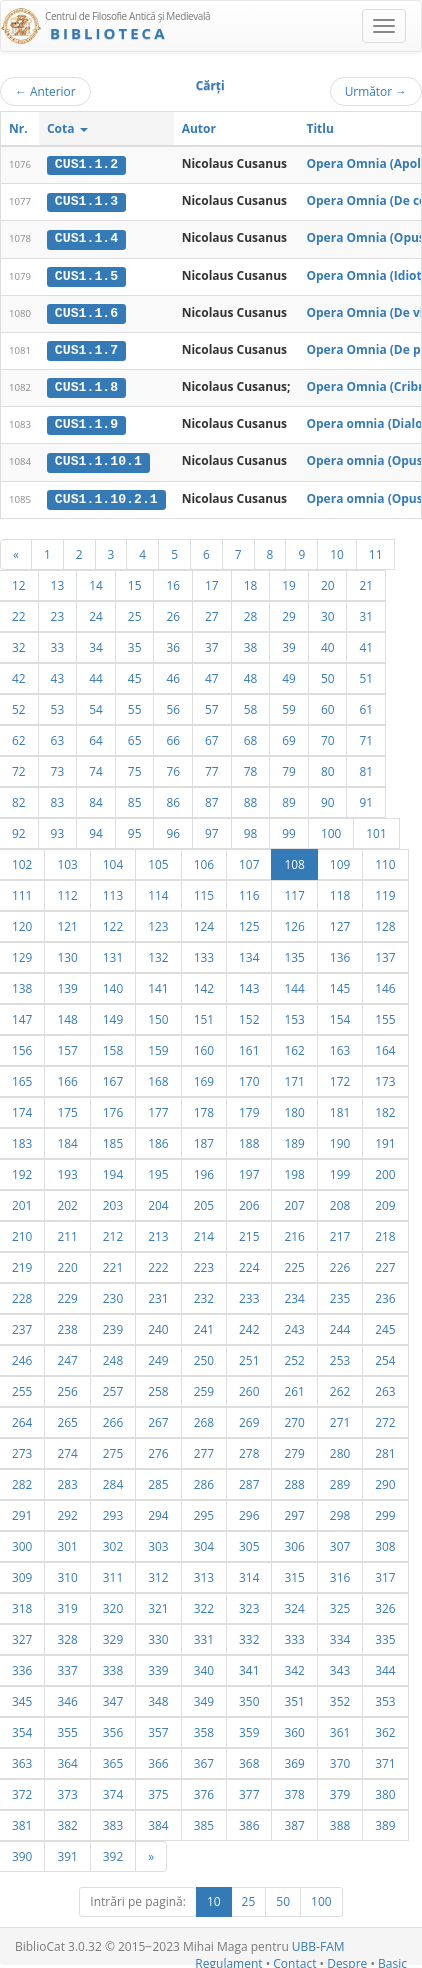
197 (249, 1170)
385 (204, 1821)
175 (67, 1108)
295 (204, 1511)
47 (212, 674)
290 (385, 1480)
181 (340, 1108)
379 (340, 1790)
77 (212, 767)
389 (385, 1821)
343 (340, 1666)
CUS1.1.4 (86, 238)
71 (366, 736)
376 (204, 1790)
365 (113, 1759)
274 (67, 1449)
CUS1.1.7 (86, 348)
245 (385, 1325)
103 (67, 860)
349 (204, 1697)
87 (212, 798)
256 (67, 1387)
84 (96, 798)
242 (249, 1325)
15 (135, 581)
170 (249, 1077)
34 (96, 643)
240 (158, 1325)
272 (385, 1418)
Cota (67, 128)
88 (251, 798)
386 (249, 1821)
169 (204, 1077)
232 (204, 1294)
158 (113, 1046)
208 (340, 1201)
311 (113, 1573)
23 (58, 612)
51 (366, 674)
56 (173, 705)
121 (67, 922)
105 (158, 860)
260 (249, 1387)
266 (113, 1418)
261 (294, 1387)
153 (294, 1015)
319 (67, 1604)
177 (158, 1108)
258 (158, 1387)
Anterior (45, 91)
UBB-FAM (318, 1942)
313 (204, 1573)
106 (204, 860)
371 (385, 1759)
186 (158, 1139)
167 (113, 1077)
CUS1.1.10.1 (98, 458)
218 (385, 1232)
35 (135, 643)
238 (67, 1325)
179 (249, 1108)
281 (385, 1449)
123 (158, 922)
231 (158, 1294)
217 (340, 1232)
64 (96, 736)
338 (113, 1666)
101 (376, 829)
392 (113, 1852)
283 (67, 1480)
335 (385, 1635)
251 (249, 1356)
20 (328, 581)
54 (96, 705)
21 (366, 581)
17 (212, 581)
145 (340, 984)
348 (158, 1697)
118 (340, 891)
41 (366, 643)
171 (294, 1077)
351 (294, 1697)
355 (67, 1728)
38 (251, 643)
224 (249, 1263)
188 (249, 1139)
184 (67, 1139)
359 (249, 1728)
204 (158, 1201)
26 (173, 612)
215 (249, 1232)
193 (67, 1170)
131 (113, 953)
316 (340, 1573)
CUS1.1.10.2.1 (106, 495)
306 (294, 1542)
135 (294, 953)
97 (212, 829)
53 (58, 705)
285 (158, 1480)
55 (135, 705)
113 (113, 891)
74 (96, 767)
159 (158, 1046)
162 (294, 1046)
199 (340, 1170)
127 (340, 922)
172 (340, 1077)
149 (113, 1015)
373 (67, 1790)
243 (294, 1325)
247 (67, 1356)
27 (212, 612)
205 (204, 1201)
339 (158, 1666)
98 (251, 829)
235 (340, 1294)
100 (331, 829)
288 (294, 1480)
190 (340, 1139)
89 (289, 798)
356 (113, 1728)
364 (67, 1759)
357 (158, 1728)
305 (249, 1542)
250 (204, 1356)
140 (113, 984)
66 (173, 736)
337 (67, 1666)
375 (158, 1790)
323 (249, 1604)
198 (294, 1170)
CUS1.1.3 (86, 201)
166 (67, 1077)
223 (204, 1263)
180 (294, 1108)
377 (249, 1790)
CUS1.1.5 (86, 274)
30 (328, 612)
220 (67, 1263)
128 (385, 922)
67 (212, 736)
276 (158, 1449)
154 (340, 1015)
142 (204, 984)
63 (58, 736)
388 (340, 1821)
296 (249, 1511)
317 (385, 1573)
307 (340, 1542)
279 (294, 1449)
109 (340, 860)
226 (340, 1263)
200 (385, 1170)
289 (340, 1480)
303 (158, 1542)
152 (249, 1015)
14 (96, 581)
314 (249, 1573)
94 (96, 829)
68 (251, 736)
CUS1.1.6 (86, 311)
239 (113, 1325)
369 (294, 1759)
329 (113, 1635)
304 (204, 1542)
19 (289, 581)
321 (158, 1604)
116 (249, 891)
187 (204, 1139)
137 (385, 953)
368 (249, 1759)
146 (385, 984)
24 (96, 612)
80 (328, 767)
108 (294, 860)
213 (158, 1232)
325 (340, 1604)
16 (173, 581)
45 (135, 674)
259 (204, 1387)
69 (289, 736)
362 (385, 1728)
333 (294, 1635)
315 (294, 1573)
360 (294, 1728)
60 (328, 705)
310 (67, 1573)
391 (67, 1852)
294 (158, 1511)
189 (294, 1139)
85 (135, 798)
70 (328, 736)
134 (249, 953)
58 (251, 705)
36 (173, 643)
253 (340, 1356)
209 (385, 1201)
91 (366, 798)
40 (328, 643)
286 (204, 1480)
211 (67, 1232)
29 (289, 612)
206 (249, 1201)
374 (113, 1790)
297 (294, 1511)
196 (204, 1170)
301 (67, 1542)
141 (158, 984)
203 (113, 1201)
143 (249, 984)
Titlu (319, 128)
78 (251, 767)
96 (173, 829)
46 (173, 674)
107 (249, 860)
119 (385, 891)
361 (340, 1728)
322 (204, 1604)
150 (158, 1015)
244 (340, 1325)
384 (158, 1821)
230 (113, 1294)
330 (158, 1635)
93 (58, 829)
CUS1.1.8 (86, 385)
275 (113, 1449)
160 (204, 1046)
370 (340, 1759)
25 (135, 612)
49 (289, 674)
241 (204, 1325)
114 (158, 891)
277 (204, 1449)
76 (173, 767)
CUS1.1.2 (86, 164)
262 (340, 1387)
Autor (199, 128)
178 (204, 1108)
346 (67, 1697)
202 (67, 1201)
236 (385, 1294)
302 (113, 1542)
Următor (376, 91)
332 (249, 1635)
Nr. (18, 128)
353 (385, 1697)
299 (385, 1511)
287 (249, 1480)
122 (113, 922)
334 (340, 1635)
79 (289, 767)
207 (294, 1201)
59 (289, 705)
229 (67, 1294)
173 (385, 1077)
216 (294, 1232)
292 (67, 1511)
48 (251, 674)
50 (328, 674)
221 (113, 1263)
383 (113, 1821)
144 (294, 984)
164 (385, 1046)
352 (340, 1697)
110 (385, 860)
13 (58, 581)
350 (249, 1697)
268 (204, 1418)
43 (58, 674)
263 (385, 1387)
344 (385, 1666)
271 (340, 1418)
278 (249, 1449)
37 (212, 643)
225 (294, 1263)
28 (251, 612)
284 (113, 1480)
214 (204, 1232)
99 (289, 829)
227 (385, 1263)
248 (113, 1356)
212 (113, 1232)
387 (294, 1821)
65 (135, 736)
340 (204, 1666)
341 (249, 1666)
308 (385, 1542)
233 (249, 1294)
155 (385, 1015)
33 (58, 643)
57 (212, 705)
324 (294, 1604)
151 (204, 1015)
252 (294, 1356)
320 (113, 1604)
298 (340, 1511)
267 (158, 1418)
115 (204, 891)
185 (113, 1139)
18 (251, 581)
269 (249, 1418)
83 (58, 798)
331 (204, 1635)
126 (294, 922)
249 (158, 1356)
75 (135, 767)
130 (67, 953)
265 (67, 1418)
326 (385, 1604)
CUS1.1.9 (86, 422)
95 (135, 829)
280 (340, 1449)
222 (158, 1263)
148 (67, 1015)
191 (385, 1139)
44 (96, 674)
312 (158, 1573)
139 (67, 984)
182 (385, 1108)
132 (158, 953)
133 (204, 953)
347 (113, 1697)
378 (294, 1790)
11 (376, 550)
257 (113, 1387)
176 (113, 1108)
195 (158, 1170)
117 (294, 891)
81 (366, 767)
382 (67, 1821)
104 (113, 860)
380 (385, 1790)
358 (204, 1728)
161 (249, 1046)
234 (294, 1294)
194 (113, 1170)
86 (173, 798)
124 (204, 922)
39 (289, 643)
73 (58, 767)
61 (366, 705)
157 (67, 1046)
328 (67, 1635)
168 (158, 1077)
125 (249, 922)
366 (158, 1759)
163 (340, 1046)
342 (294, 1666)
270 (294, 1418)
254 (385, 1356)
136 (340, 953)
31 (366, 612)
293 (113, 1511)
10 (337, 550)
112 (67, 891)
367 (204, 1759)
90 (328, 798)
